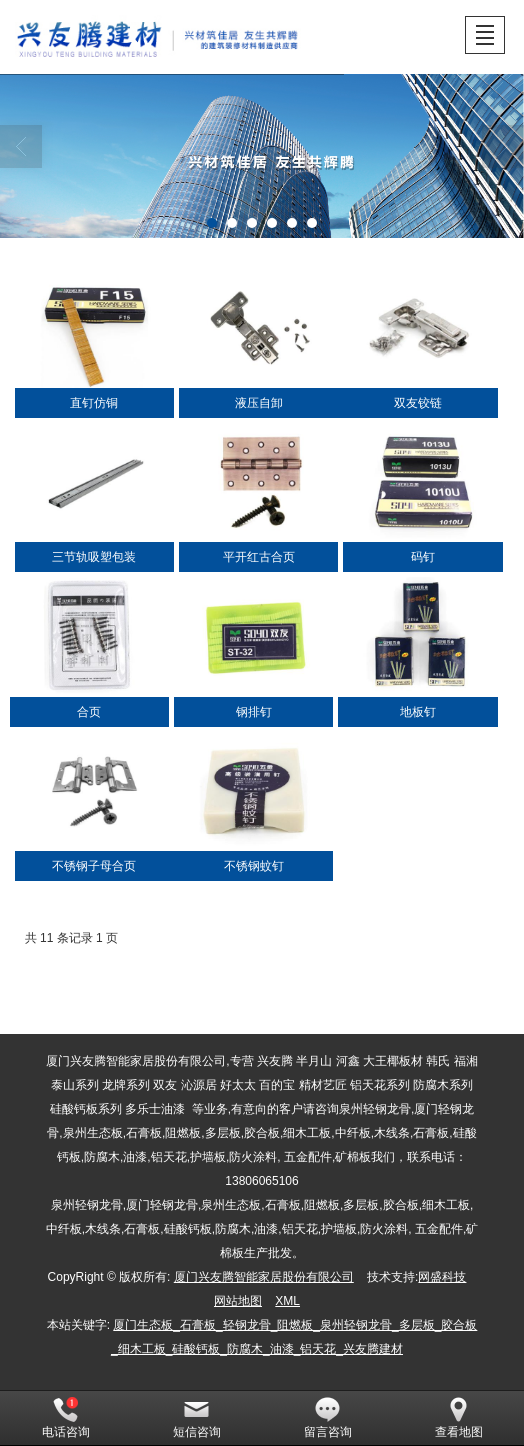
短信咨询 (197, 1418)
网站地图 (238, 1301)
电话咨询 (66, 1418)
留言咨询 (328, 1418)
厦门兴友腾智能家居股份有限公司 (264, 1277)
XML (287, 1301)
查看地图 (459, 1418)
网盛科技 (442, 1277)
